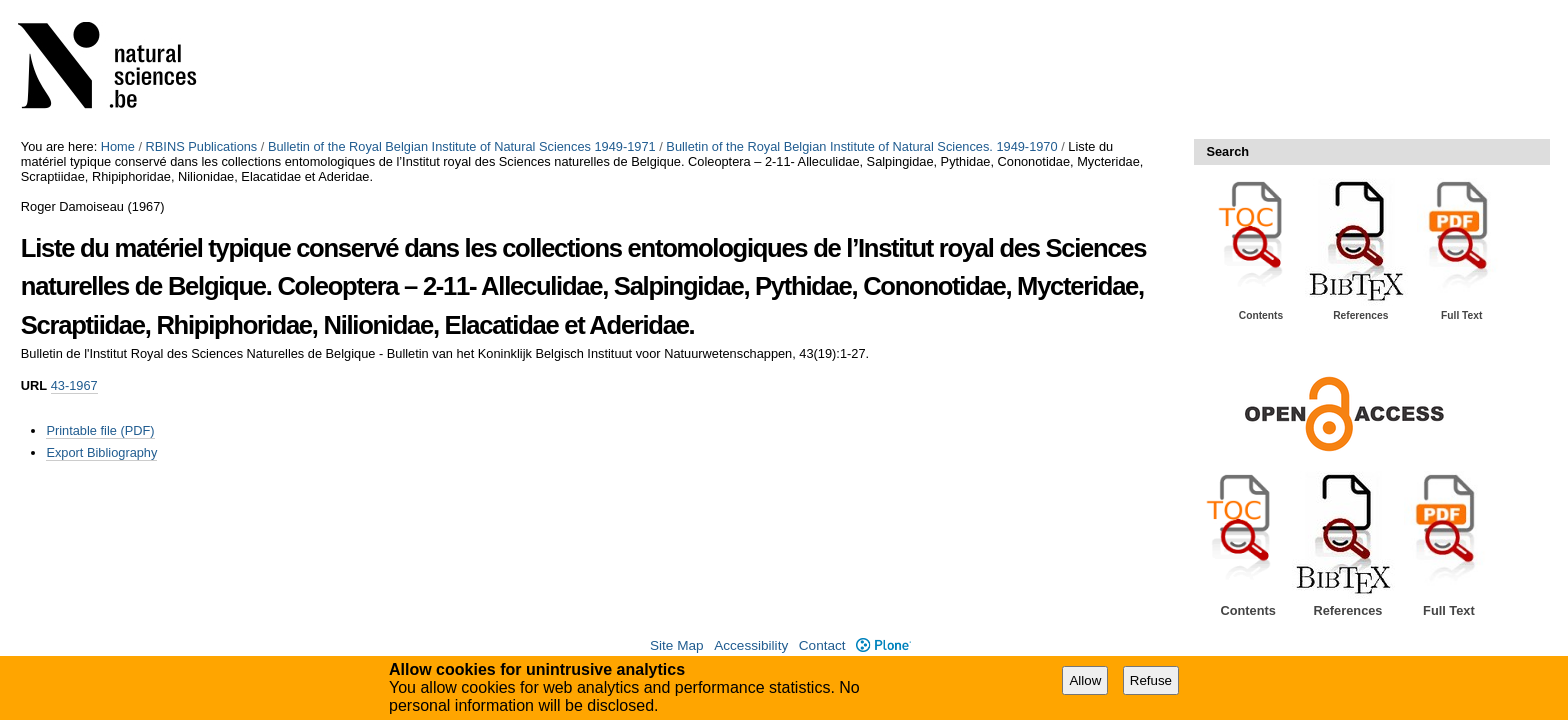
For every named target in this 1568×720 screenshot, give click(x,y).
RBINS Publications (202, 146)
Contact (822, 645)
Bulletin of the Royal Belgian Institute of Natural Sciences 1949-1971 (462, 146)
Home (118, 146)
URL (34, 385)
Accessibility (751, 645)
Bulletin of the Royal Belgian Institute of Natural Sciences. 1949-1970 (861, 146)
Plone (883, 645)
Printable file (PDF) (100, 430)
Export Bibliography (101, 452)
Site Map (677, 645)
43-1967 (74, 385)
